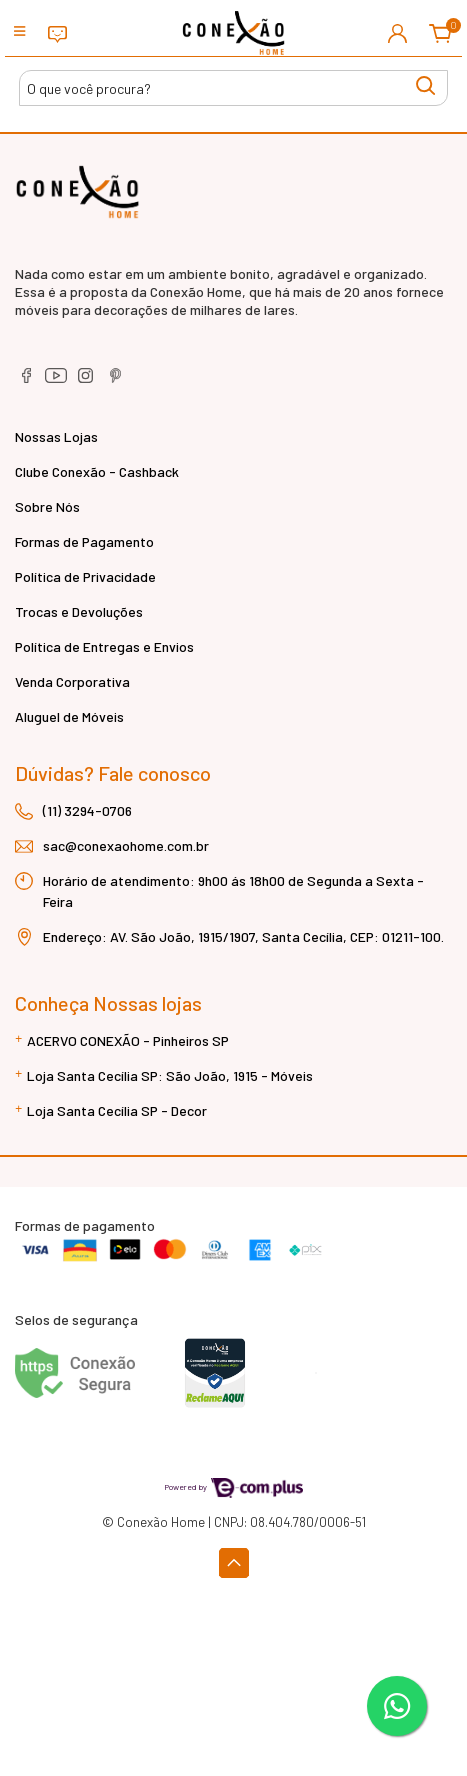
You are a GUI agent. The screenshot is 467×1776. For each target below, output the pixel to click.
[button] (397, 33)
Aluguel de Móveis (69, 716)
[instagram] (87, 381)
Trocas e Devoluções (79, 611)
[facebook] (27, 381)
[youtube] (57, 381)
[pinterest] (116, 381)
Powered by (233, 1486)
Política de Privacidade (85, 576)
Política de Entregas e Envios (104, 646)
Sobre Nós (47, 506)
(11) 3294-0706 (87, 810)
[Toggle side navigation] (21, 32)
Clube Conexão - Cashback (97, 471)
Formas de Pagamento (84, 541)
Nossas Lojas (56, 436)
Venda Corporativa (72, 681)
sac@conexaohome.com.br (126, 845)
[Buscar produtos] (234, 88)
